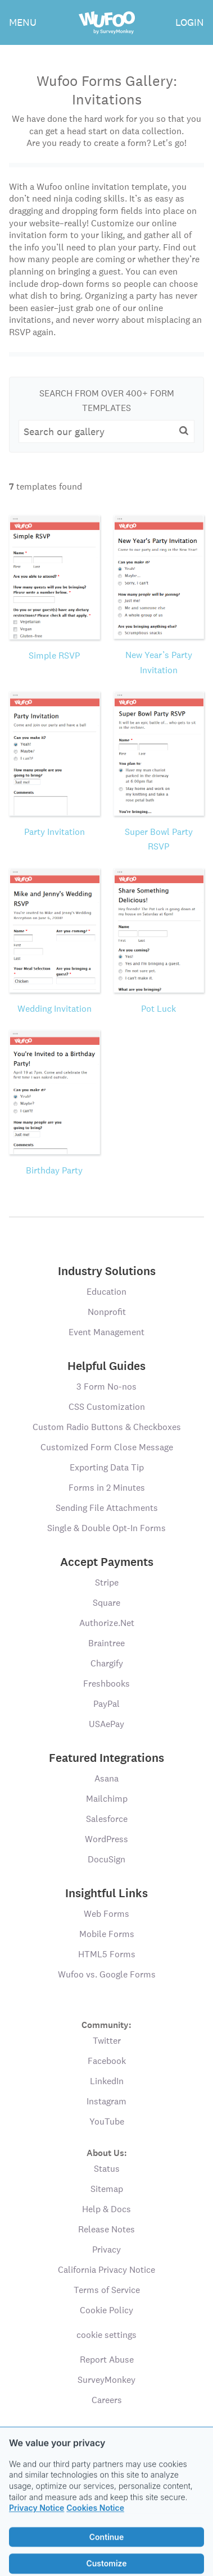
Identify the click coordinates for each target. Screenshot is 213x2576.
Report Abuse (107, 2359)
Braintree (106, 1643)
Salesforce (107, 1819)
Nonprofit (107, 1312)
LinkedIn (107, 2081)
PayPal (106, 1704)
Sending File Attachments (107, 1508)
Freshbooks (106, 1683)
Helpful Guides (106, 1366)
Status (107, 2169)
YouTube (106, 2121)
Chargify (106, 1663)
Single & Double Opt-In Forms (106, 1528)
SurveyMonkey (106, 2380)
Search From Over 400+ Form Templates (106, 400)
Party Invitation (54, 832)
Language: (106, 2431)
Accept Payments (106, 1562)
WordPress (106, 1839)
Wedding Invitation (54, 1009)
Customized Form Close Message (106, 1447)
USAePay (106, 1724)
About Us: (107, 2152)
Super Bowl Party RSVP (159, 839)
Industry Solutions (107, 1271)
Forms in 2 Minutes (107, 1487)
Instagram (106, 2101)
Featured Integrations (106, 1758)
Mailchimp (107, 1799)
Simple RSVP (54, 655)
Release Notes (106, 2229)
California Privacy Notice (106, 2270)
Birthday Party (54, 1170)
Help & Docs (106, 2209)
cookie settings (106, 2335)
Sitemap (106, 2189)
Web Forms (106, 1914)
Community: (106, 2024)
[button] (183, 430)
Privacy (106, 2249)
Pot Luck (158, 1009)
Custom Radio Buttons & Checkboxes (107, 1427)
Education (106, 1292)
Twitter (107, 2041)
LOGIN (189, 22)
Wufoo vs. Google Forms (107, 1974)
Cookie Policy (106, 2310)
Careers (107, 2400)
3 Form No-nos (106, 1386)
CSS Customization (107, 1407)
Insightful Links (106, 1893)
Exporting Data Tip (107, 1467)
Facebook (107, 2061)
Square (106, 1603)
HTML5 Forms (106, 1954)
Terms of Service (107, 2290)
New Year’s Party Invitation (158, 662)
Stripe (107, 1582)
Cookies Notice (95, 2523)
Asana (106, 1778)
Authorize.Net (106, 1623)
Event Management (106, 1332)
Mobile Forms (106, 1934)
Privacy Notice (36, 2523)
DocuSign (106, 1859)
